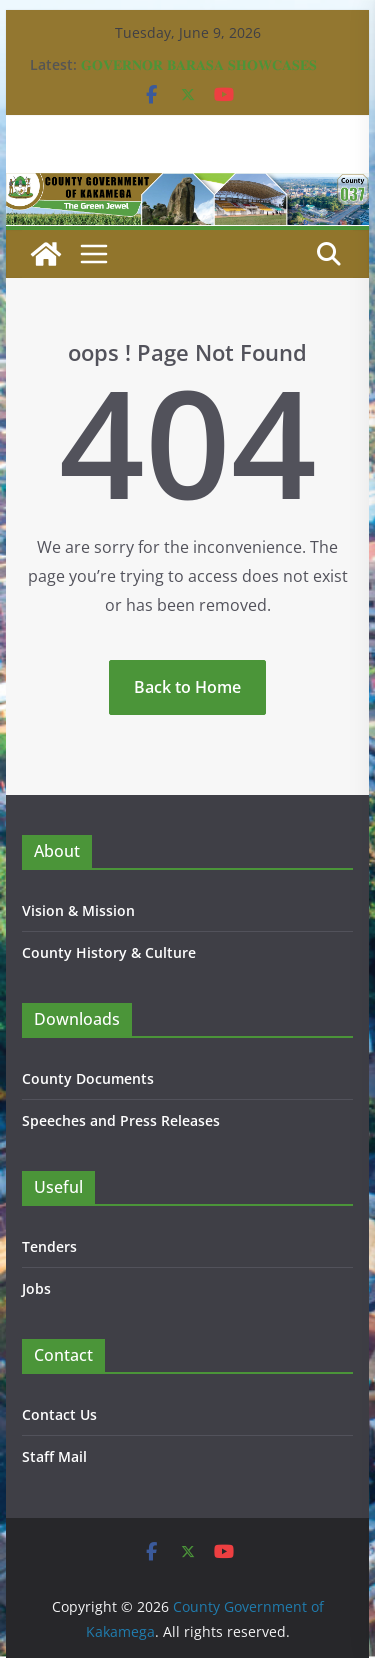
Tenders (49, 1246)
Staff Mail (54, 1456)
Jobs (36, 1288)
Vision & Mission (78, 910)
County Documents (88, 1078)
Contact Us (59, 1414)
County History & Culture (109, 952)
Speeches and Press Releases (121, 1120)
